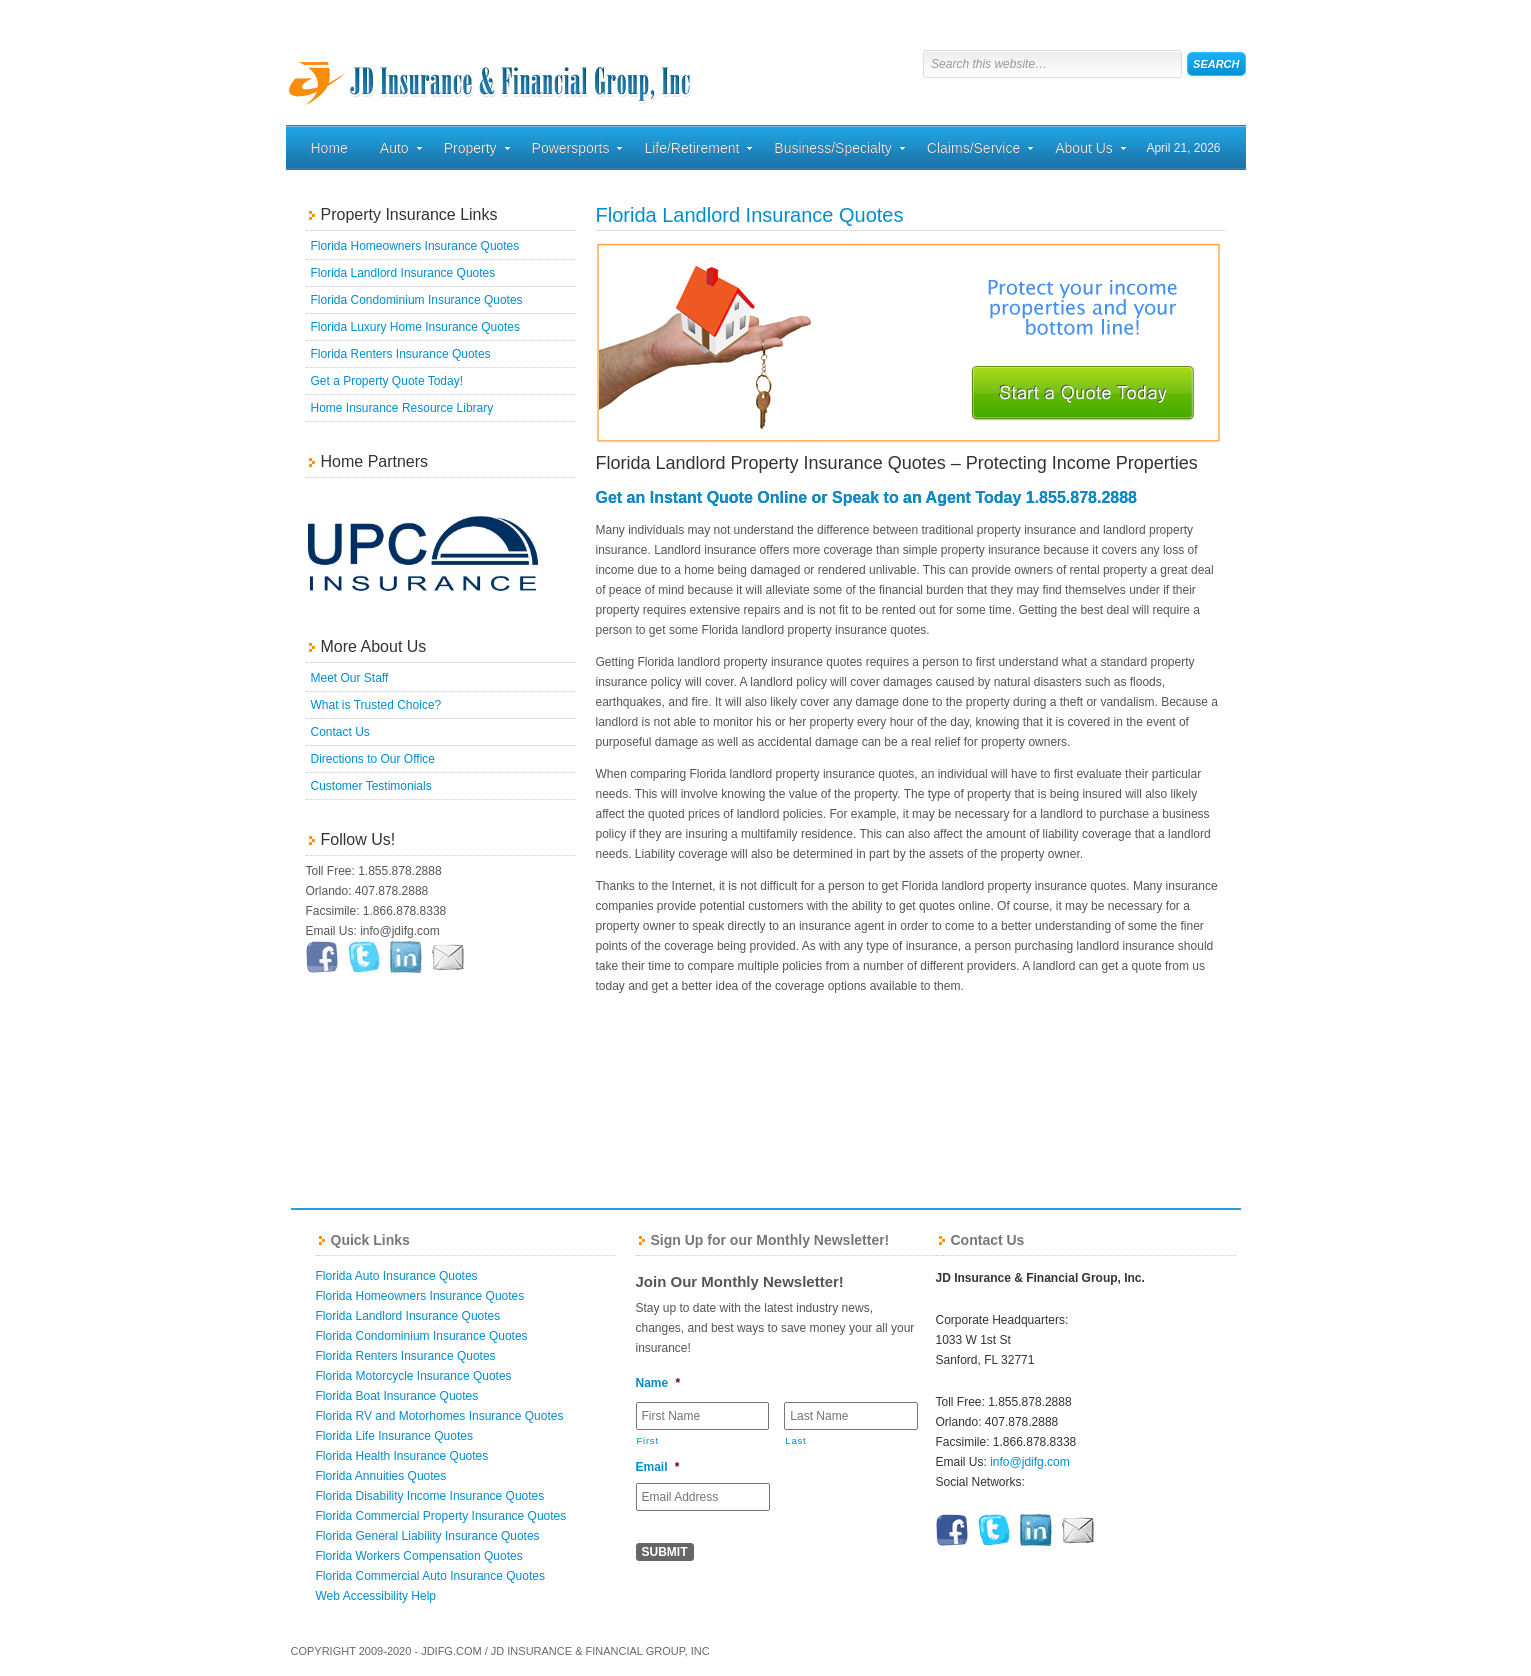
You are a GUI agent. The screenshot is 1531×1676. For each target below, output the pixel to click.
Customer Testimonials (371, 786)
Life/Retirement (691, 151)
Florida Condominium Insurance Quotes (417, 300)
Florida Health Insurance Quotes (402, 1456)
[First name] (703, 1416)
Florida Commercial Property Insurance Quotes (441, 1516)
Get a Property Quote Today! (387, 381)
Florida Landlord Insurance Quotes (403, 273)
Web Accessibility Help (376, 1596)
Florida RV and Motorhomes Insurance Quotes (440, 1416)
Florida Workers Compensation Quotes (419, 1556)
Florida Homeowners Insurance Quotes (415, 246)
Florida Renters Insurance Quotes (401, 354)
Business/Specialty (833, 151)
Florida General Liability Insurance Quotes (428, 1536)
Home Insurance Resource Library (402, 408)
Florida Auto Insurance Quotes (397, 1276)
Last (795, 1440)
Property (470, 151)
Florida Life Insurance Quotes (394, 1436)
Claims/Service (973, 151)
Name (658, 1383)
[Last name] (851, 1416)
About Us (1084, 151)
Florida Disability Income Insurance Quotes (430, 1496)
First (648, 1440)
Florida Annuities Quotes (381, 1476)
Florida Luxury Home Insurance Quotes (415, 327)
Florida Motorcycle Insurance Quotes (414, 1376)
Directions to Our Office (373, 759)
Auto (394, 151)
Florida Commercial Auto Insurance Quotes (430, 1576)
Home (329, 148)
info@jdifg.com (1030, 1462)
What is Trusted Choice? (376, 705)
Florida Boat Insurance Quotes (397, 1396)
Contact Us (340, 732)
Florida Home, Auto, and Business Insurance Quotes (491, 65)
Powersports (571, 151)
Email (658, 1467)
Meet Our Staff (350, 678)
